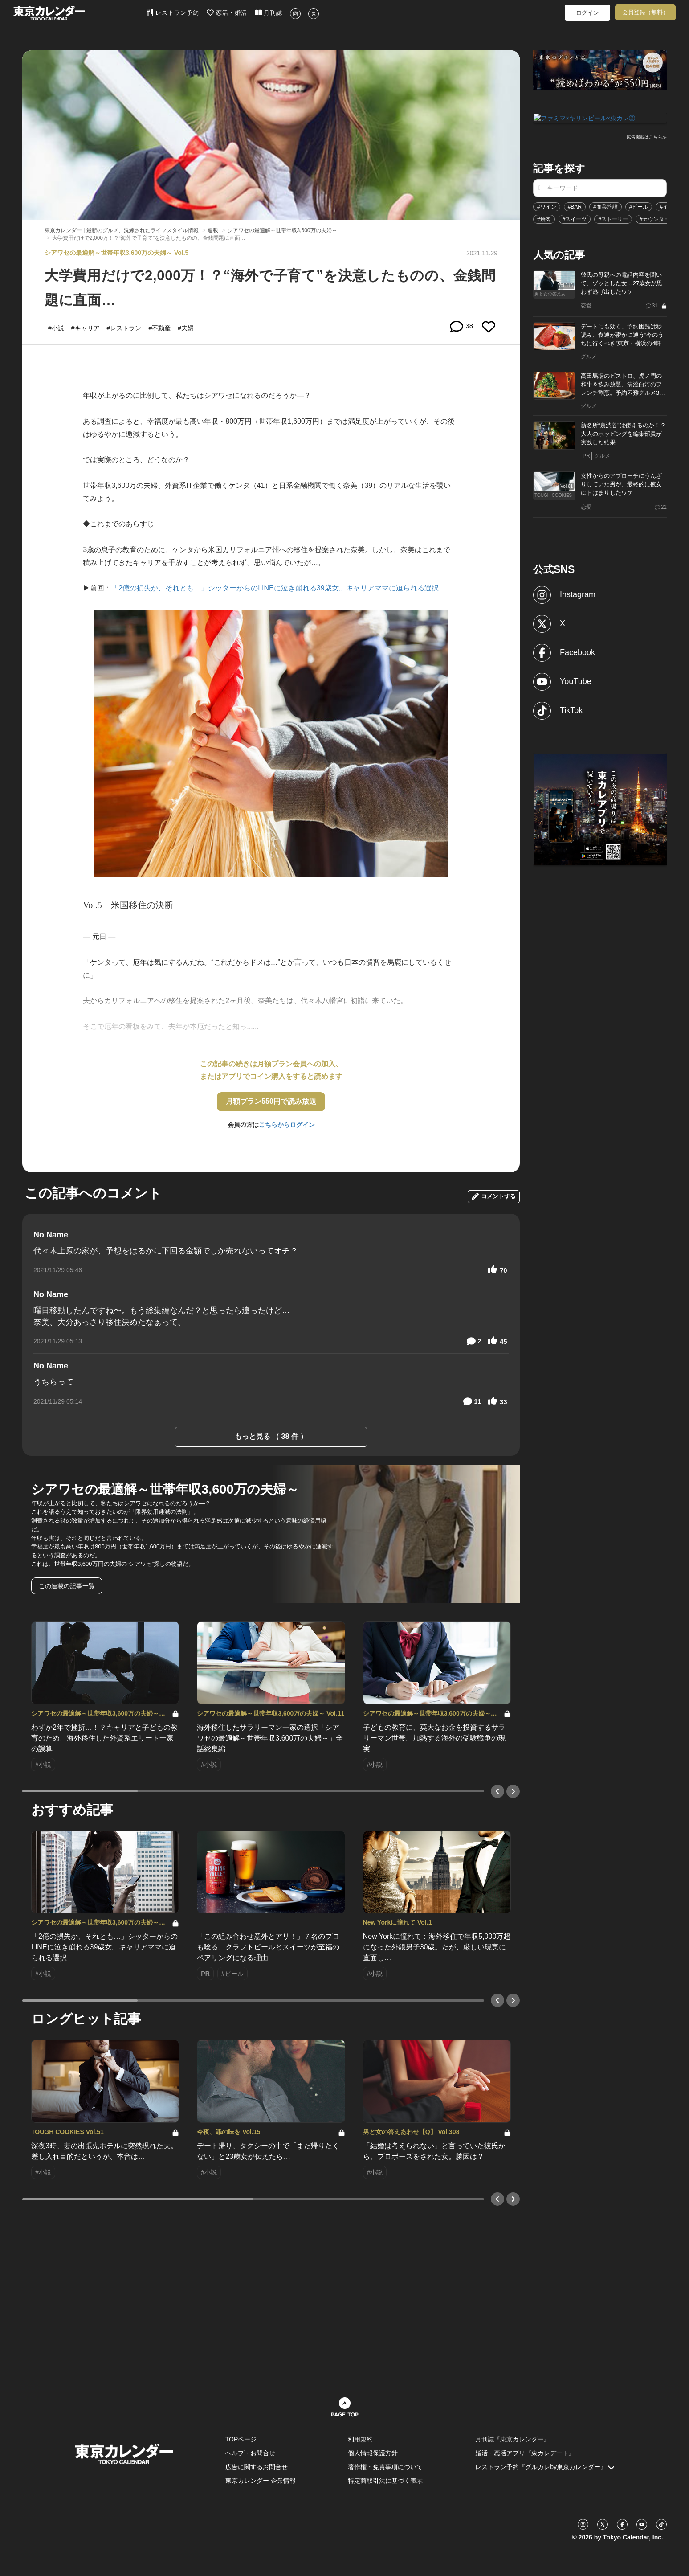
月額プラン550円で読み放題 (271, 1101)
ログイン (587, 12)
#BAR (575, 206)
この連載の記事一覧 (67, 1585)
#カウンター (654, 218)
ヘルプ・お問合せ (250, 2453)
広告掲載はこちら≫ (647, 136)
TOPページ (241, 2439)
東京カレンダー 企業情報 (260, 2481)
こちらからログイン (287, 1124)
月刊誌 (269, 12)
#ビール (638, 206)
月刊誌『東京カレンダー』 (512, 2439)
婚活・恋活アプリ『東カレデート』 (525, 2453)
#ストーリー (613, 218)
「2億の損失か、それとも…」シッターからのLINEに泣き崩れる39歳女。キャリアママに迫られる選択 (274, 588)
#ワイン (546, 206)
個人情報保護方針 (373, 2453)
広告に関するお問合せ (256, 2467)
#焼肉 (544, 218)
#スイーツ (575, 218)
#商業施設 (605, 206)
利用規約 (360, 2439)
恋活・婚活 (227, 12)
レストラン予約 (172, 12)
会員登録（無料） (645, 12)
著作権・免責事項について (385, 2467)
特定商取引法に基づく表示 (385, 2481)
